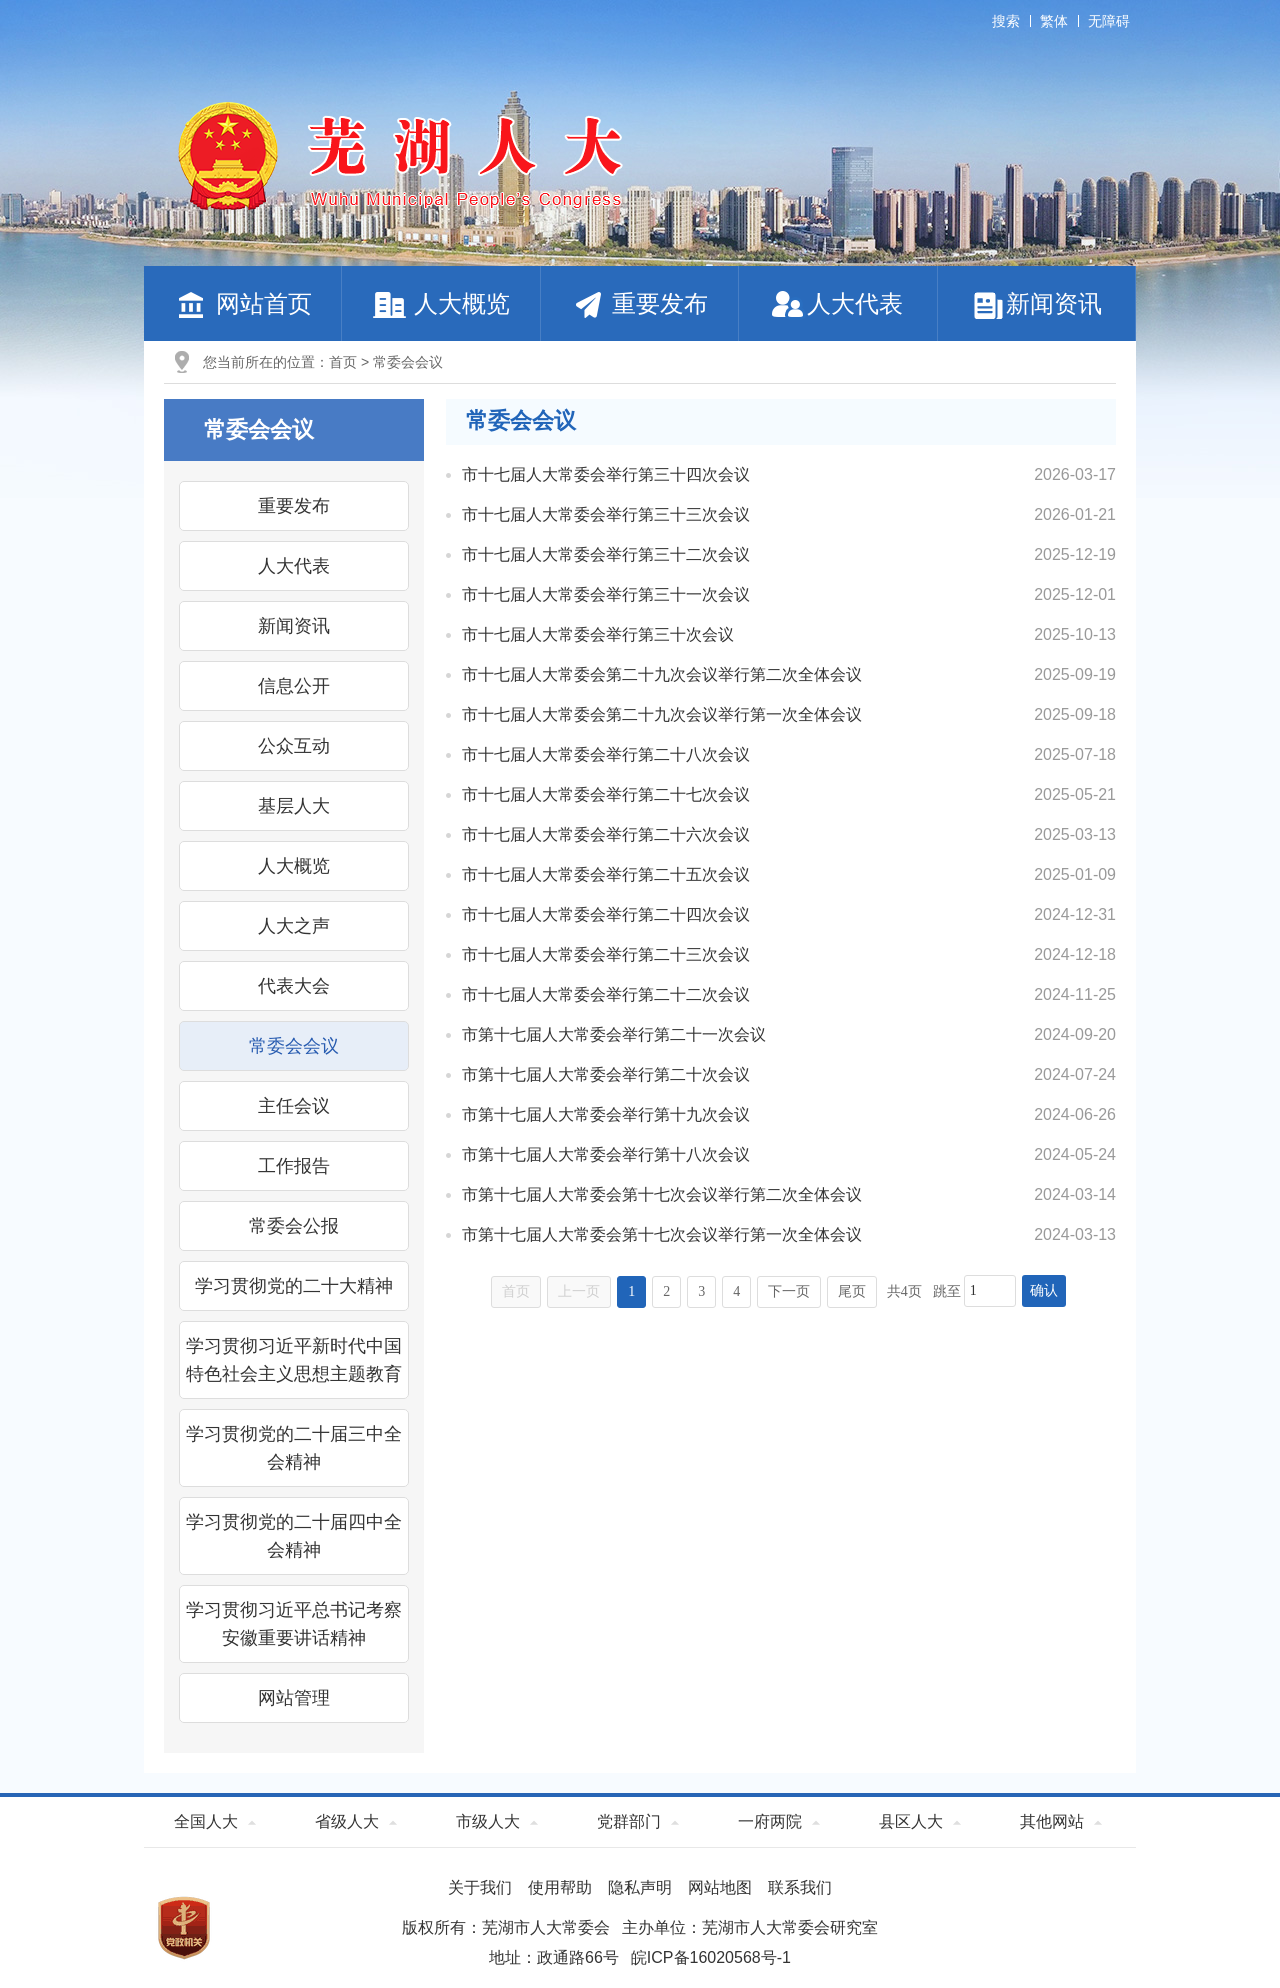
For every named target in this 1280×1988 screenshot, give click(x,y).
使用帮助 (560, 1887)
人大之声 (294, 926)
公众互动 (294, 746)
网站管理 (294, 1698)
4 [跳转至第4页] (736, 1291)
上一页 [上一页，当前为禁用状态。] (579, 1291)
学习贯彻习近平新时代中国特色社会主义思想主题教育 (294, 1360)
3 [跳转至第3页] (701, 1291)
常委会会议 (408, 362)
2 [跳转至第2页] (666, 1291)
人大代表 (837, 303)
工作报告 (294, 1166)
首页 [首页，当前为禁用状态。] (516, 1291)
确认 (1044, 1290)
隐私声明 (640, 1887)
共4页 (904, 1291)
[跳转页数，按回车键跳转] (990, 1291)
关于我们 (480, 1887)
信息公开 (294, 686)
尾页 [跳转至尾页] (852, 1291)
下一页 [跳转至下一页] (789, 1291)
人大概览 (441, 303)
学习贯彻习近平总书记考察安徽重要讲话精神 (294, 1624)
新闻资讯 (1036, 303)
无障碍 (1109, 21)
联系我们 (800, 1887)
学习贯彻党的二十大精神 (294, 1286)
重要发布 (640, 303)
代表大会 (294, 986)
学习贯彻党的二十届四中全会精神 (294, 1536)
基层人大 (294, 806)
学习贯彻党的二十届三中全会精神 (294, 1448)
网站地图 (720, 1887)
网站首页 (243, 303)
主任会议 (294, 1106)
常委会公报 (294, 1226)
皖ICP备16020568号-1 (711, 1957)
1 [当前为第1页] (631, 1291)
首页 (343, 362)
